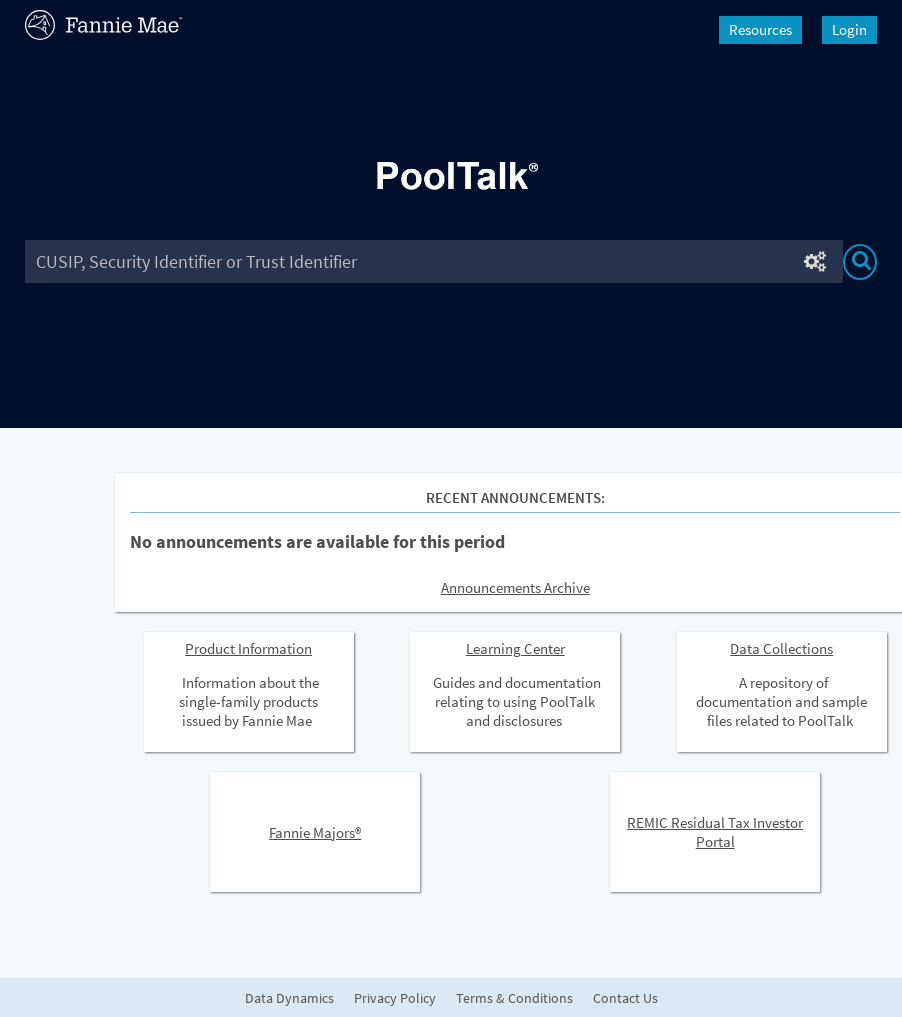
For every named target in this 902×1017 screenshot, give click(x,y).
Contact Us (625, 998)
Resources (760, 29)
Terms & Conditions (514, 998)
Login (849, 29)
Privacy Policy (395, 998)
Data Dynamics (289, 998)
